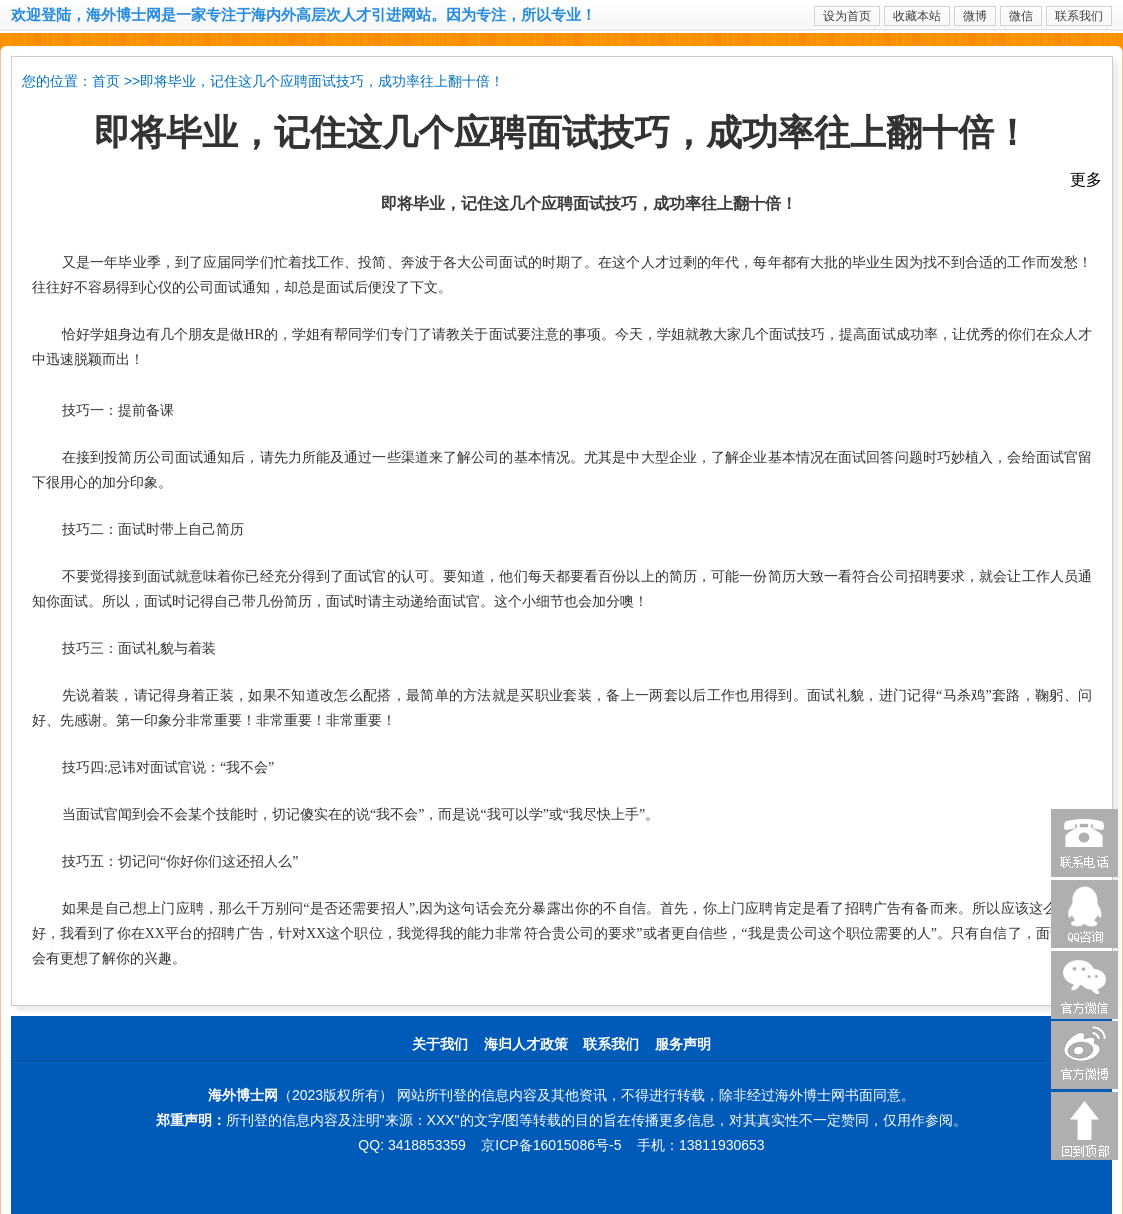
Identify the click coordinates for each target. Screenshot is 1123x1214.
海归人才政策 (526, 1044)
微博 (975, 16)
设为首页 (847, 16)
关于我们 (440, 1044)
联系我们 (1079, 16)
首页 (106, 81)
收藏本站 (917, 16)
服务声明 (683, 1044)
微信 (1021, 16)
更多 (1086, 179)
